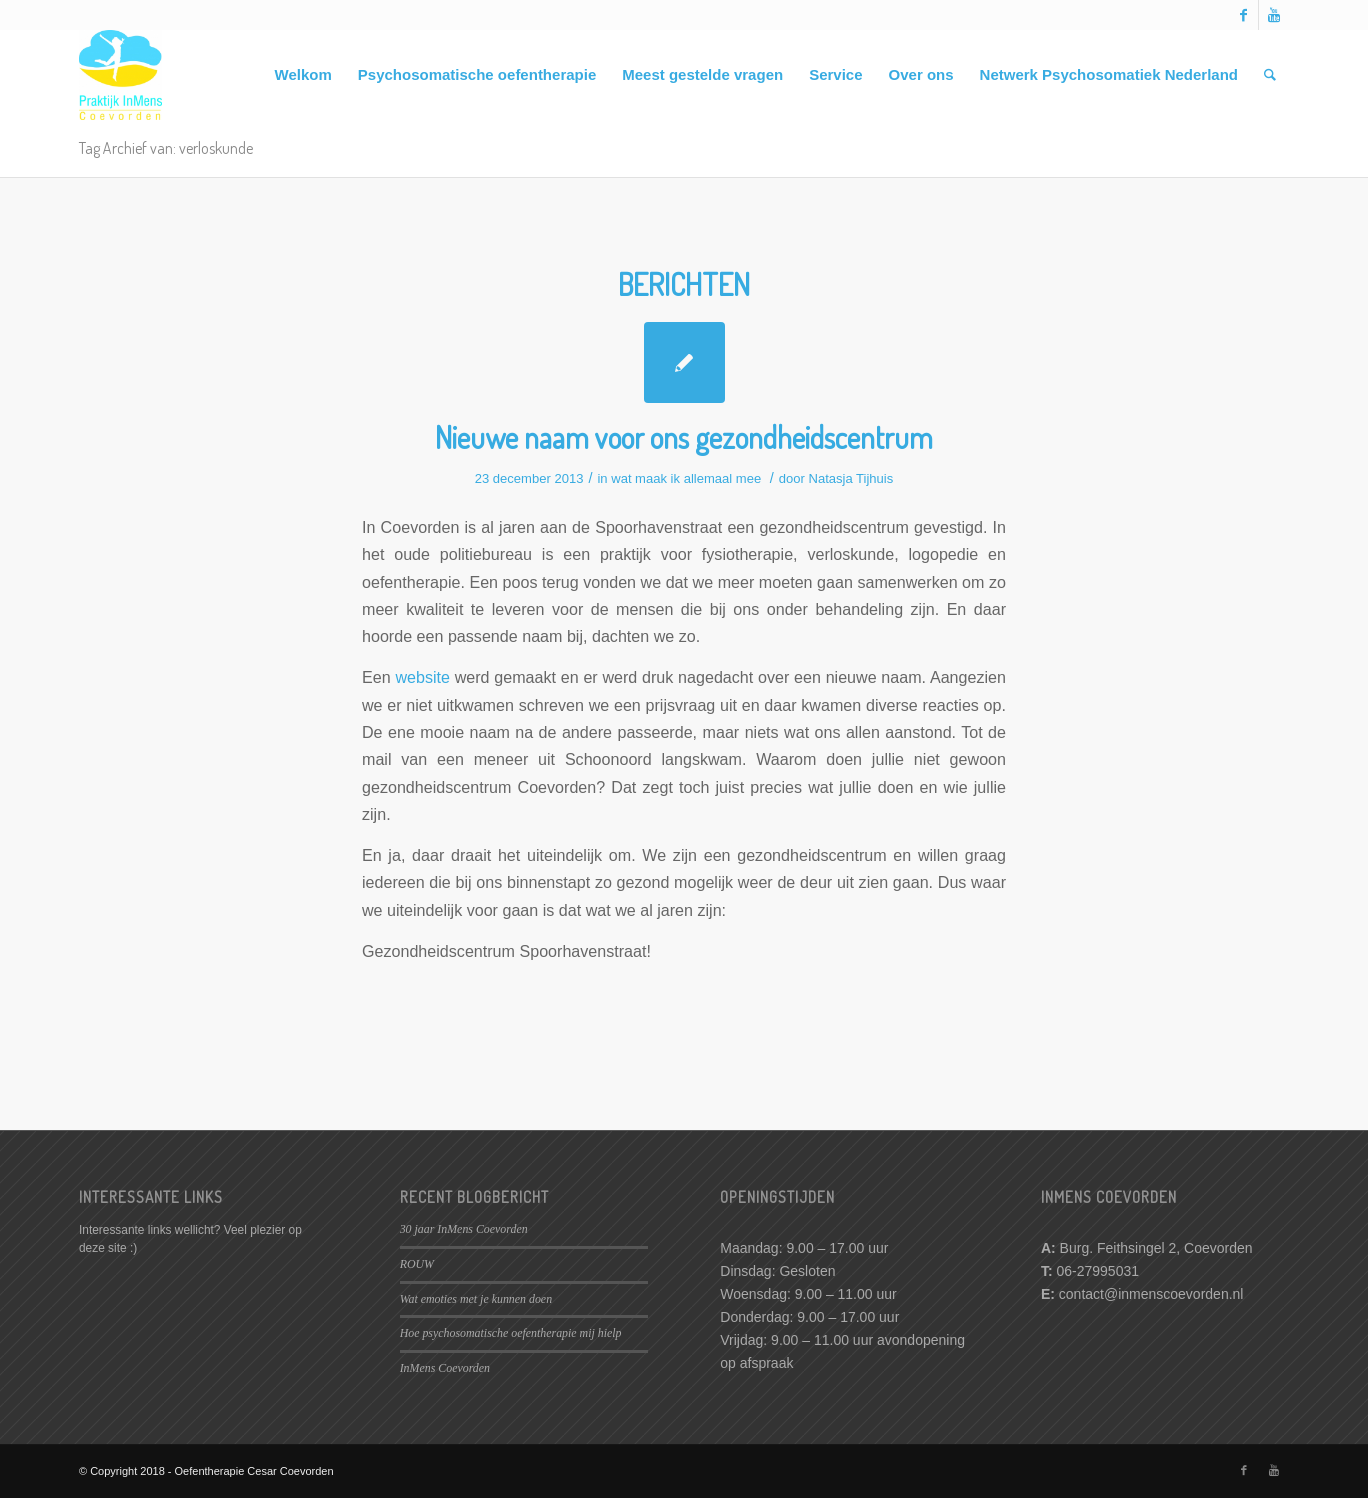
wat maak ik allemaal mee (686, 478)
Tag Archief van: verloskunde (166, 148)
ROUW (417, 1264)
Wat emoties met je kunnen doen (476, 1299)
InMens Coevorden (445, 1368)
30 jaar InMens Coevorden (464, 1229)
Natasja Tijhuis (851, 478)
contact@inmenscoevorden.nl (1151, 1294)
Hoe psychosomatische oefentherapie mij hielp (511, 1333)
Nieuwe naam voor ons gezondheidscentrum (684, 437)
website (422, 677)
